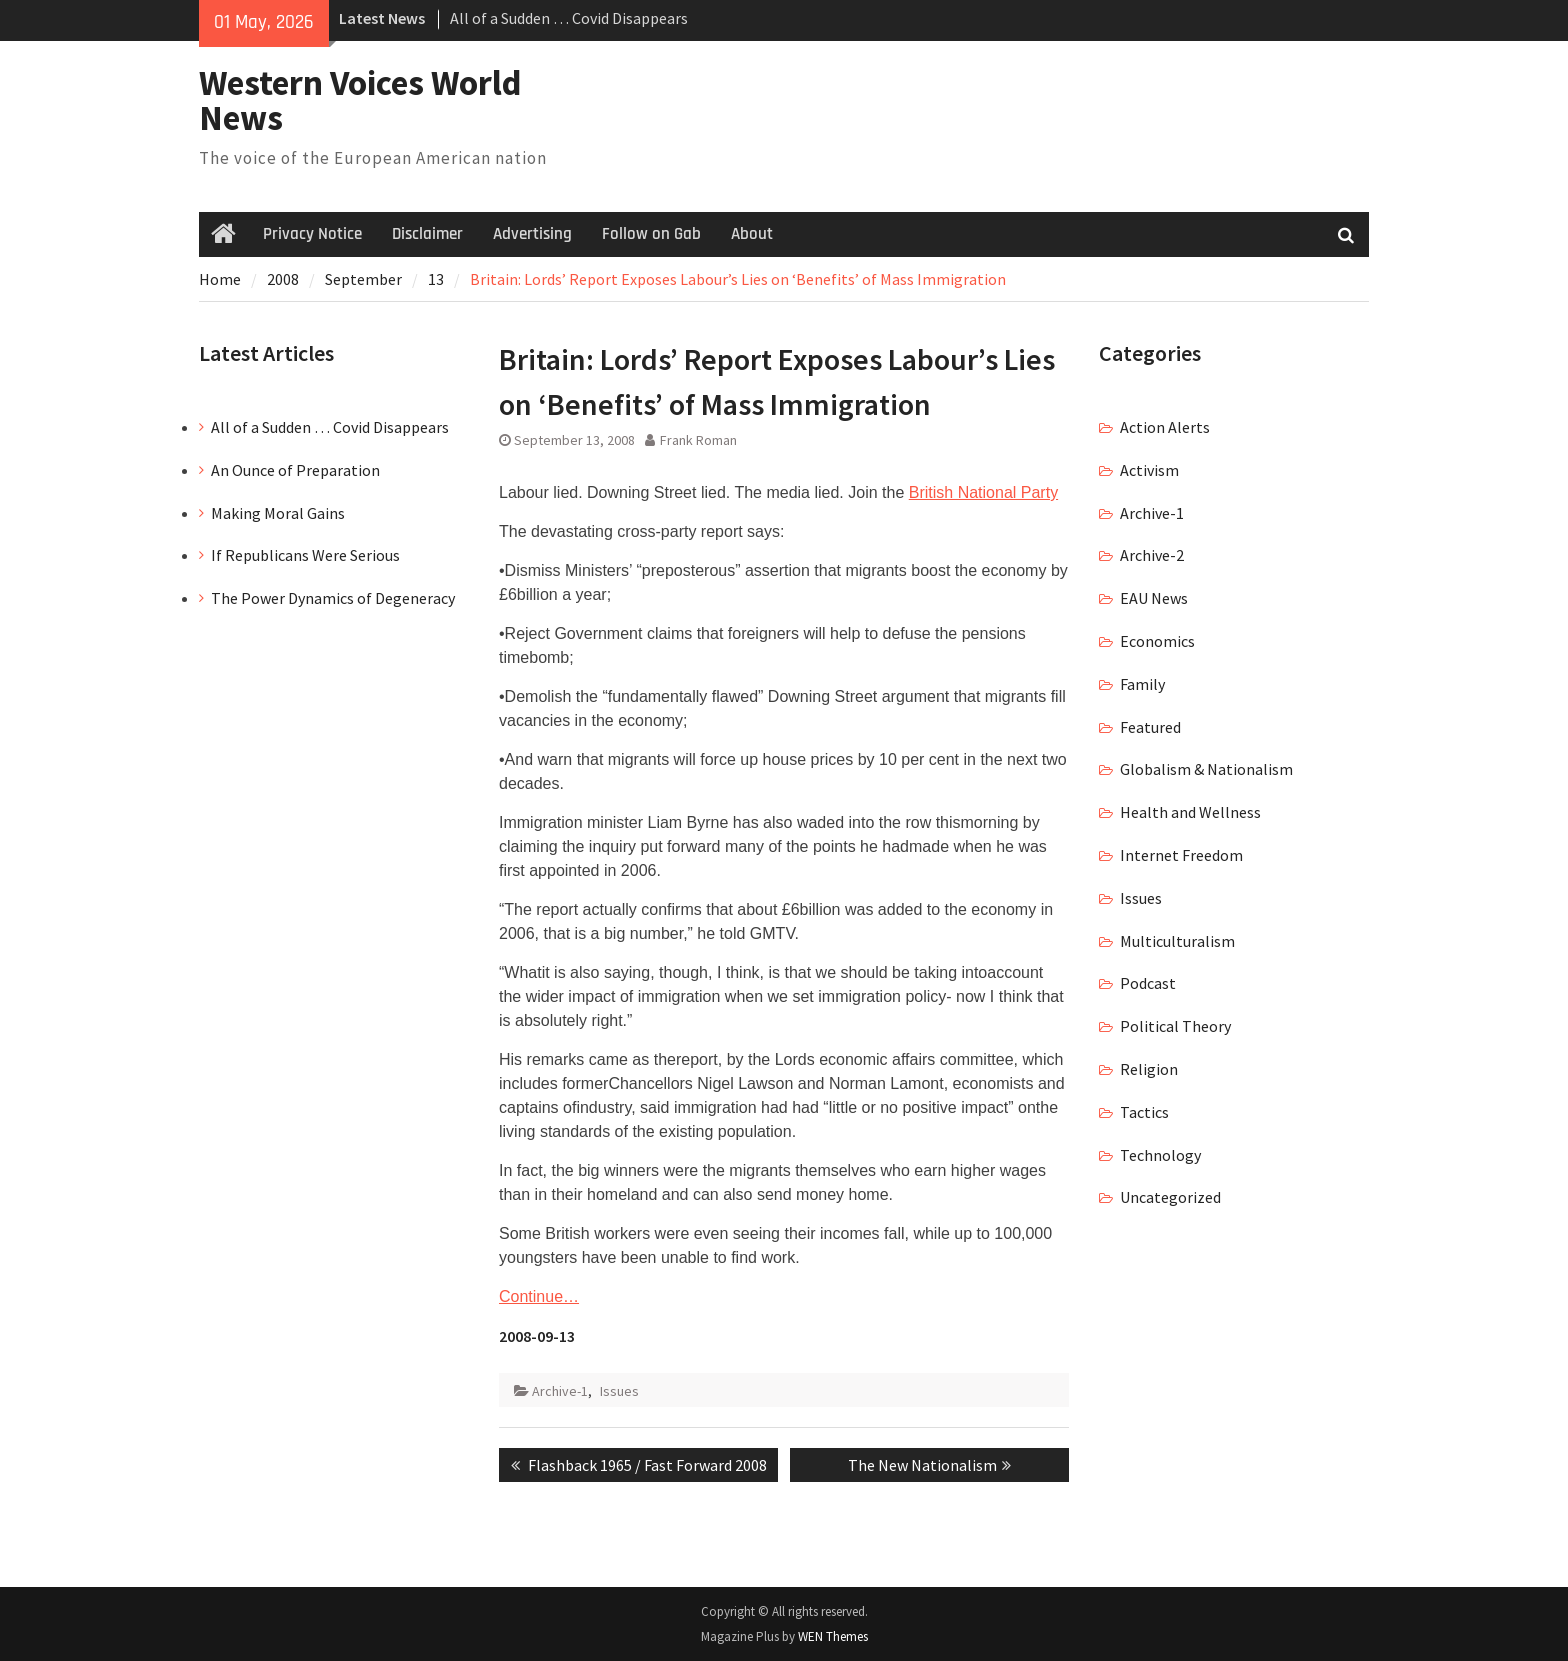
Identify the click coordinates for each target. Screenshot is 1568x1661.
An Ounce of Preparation (295, 470)
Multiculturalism (1177, 941)
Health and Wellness (1190, 812)
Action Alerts (1165, 427)
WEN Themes (833, 1636)
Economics (1157, 641)
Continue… (539, 1296)
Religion (1149, 1069)
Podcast (1148, 983)
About (752, 234)
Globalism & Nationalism (1206, 769)
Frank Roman (698, 440)
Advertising (532, 234)
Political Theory (1175, 1026)
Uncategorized (1170, 1197)
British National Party (983, 492)
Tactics (1144, 1112)
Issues (619, 1391)
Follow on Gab (651, 234)
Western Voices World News (360, 100)
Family (1142, 684)
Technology (1160, 1155)
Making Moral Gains (278, 513)
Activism (1149, 470)
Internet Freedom (1181, 855)
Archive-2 (1152, 555)
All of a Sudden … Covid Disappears (569, 18)
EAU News (1154, 598)
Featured (1150, 727)
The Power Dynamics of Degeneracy (333, 598)
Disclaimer (427, 234)
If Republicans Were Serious (305, 555)
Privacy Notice (312, 234)
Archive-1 (560, 1391)
